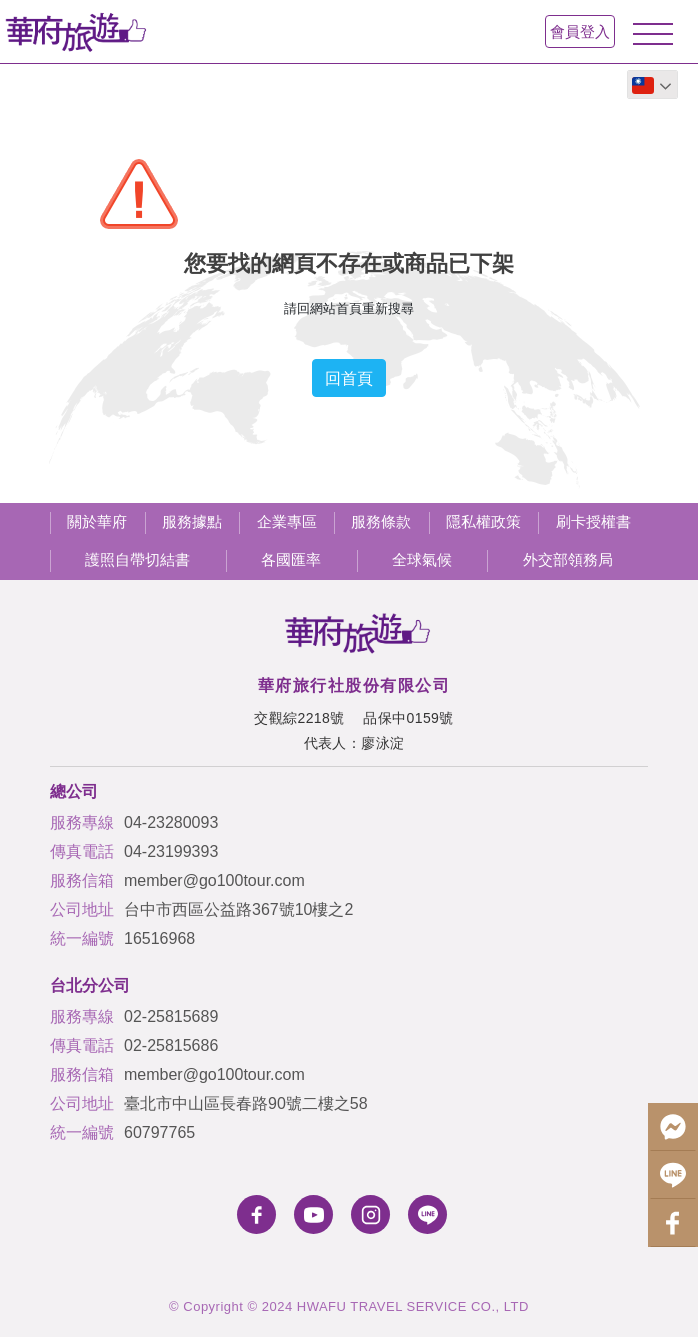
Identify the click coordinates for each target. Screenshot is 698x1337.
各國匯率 (291, 559)
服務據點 (192, 521)
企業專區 (287, 521)
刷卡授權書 (593, 521)
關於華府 (97, 521)
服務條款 (381, 521)
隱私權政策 (483, 521)
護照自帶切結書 (137, 559)
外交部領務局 (568, 559)
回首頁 (349, 378)
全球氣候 (422, 559)
